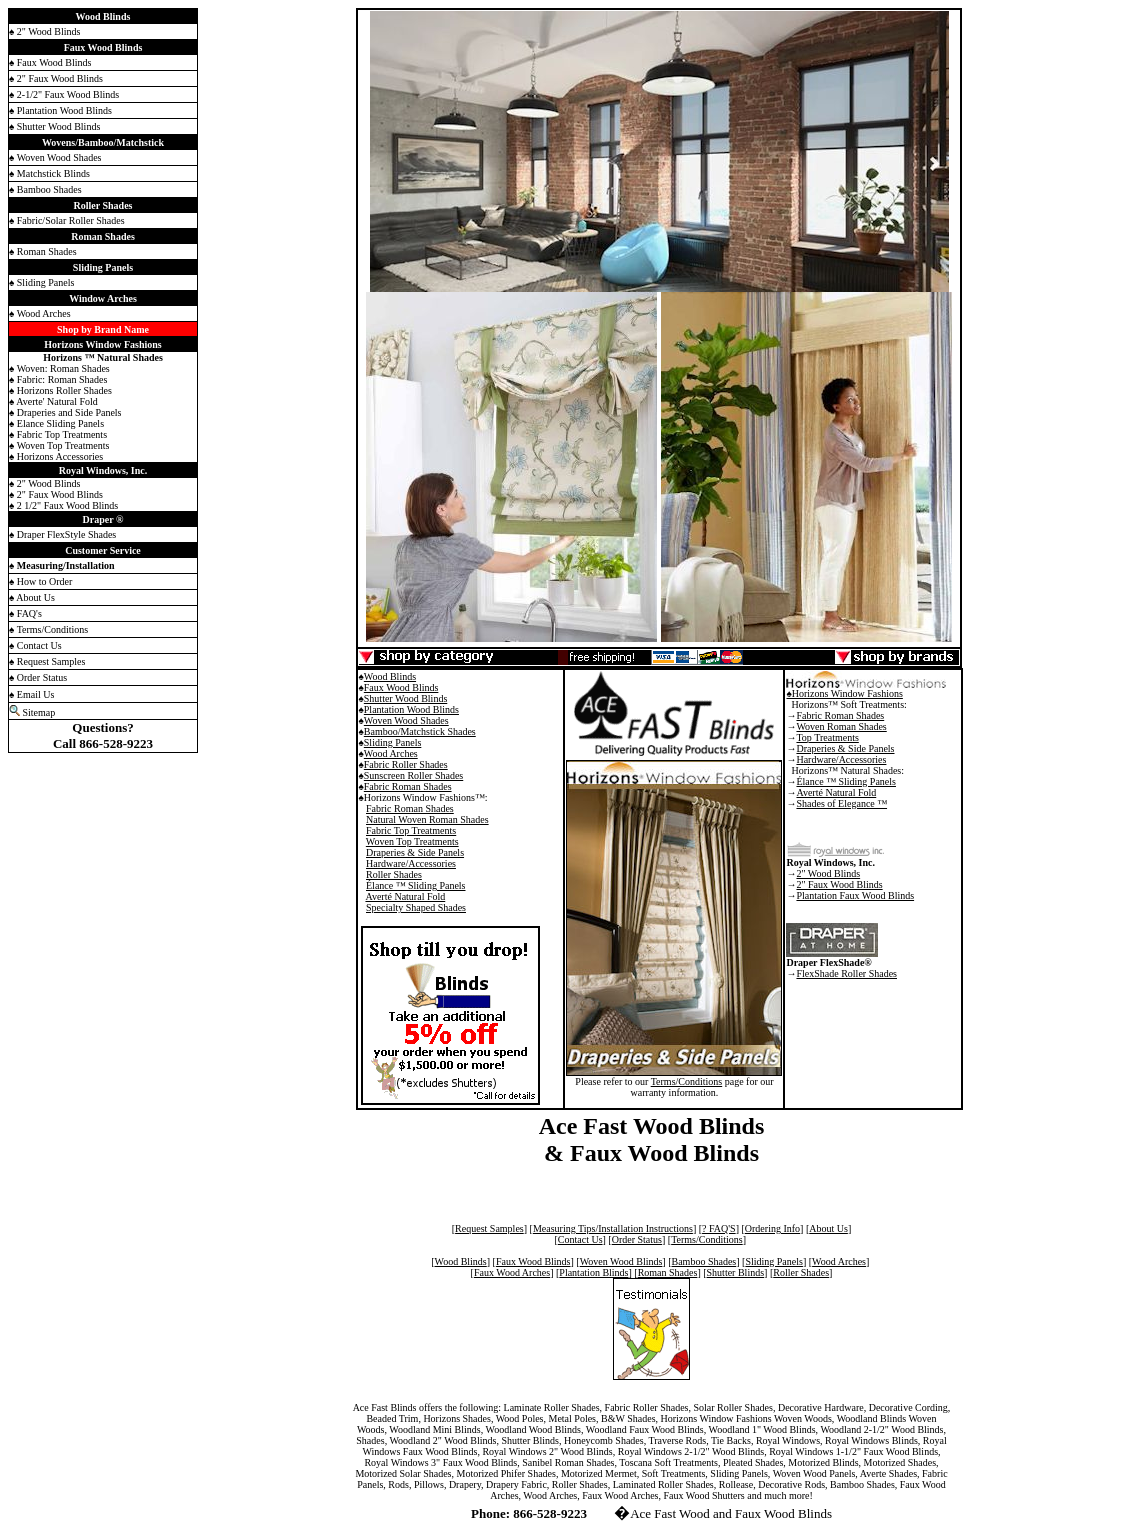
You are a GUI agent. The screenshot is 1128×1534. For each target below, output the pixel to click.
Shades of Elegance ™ (841, 803)
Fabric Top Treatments (411, 830)
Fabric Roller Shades (406, 764)
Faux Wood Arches (512, 1272)
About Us (828, 1228)
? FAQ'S (719, 1228)
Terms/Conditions (687, 1081)
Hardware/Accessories (411, 863)
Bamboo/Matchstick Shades (420, 731)
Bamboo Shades (704, 1261)
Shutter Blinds (736, 1272)
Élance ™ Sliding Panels (416, 885)
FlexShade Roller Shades (846, 973)
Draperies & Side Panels (415, 852)
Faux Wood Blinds (401, 687)
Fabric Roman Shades (408, 786)
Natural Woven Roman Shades (427, 819)
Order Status (637, 1239)
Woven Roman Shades (841, 726)
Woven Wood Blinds (621, 1261)
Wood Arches (391, 753)
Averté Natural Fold (405, 896)
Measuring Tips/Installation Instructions (613, 1228)
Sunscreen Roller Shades (413, 775)
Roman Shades (668, 1272)
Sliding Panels (393, 742)
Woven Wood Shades (406, 720)
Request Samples (489, 1228)
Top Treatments (827, 737)
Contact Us (580, 1239)
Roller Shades (394, 874)
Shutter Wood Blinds (405, 698)
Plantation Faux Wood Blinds (855, 895)
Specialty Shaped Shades (416, 907)
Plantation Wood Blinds (411, 709)
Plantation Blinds (593, 1272)
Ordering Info (772, 1228)
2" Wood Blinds (828, 873)
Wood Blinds (390, 676)
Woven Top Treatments (412, 841)
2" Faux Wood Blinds (839, 884)
